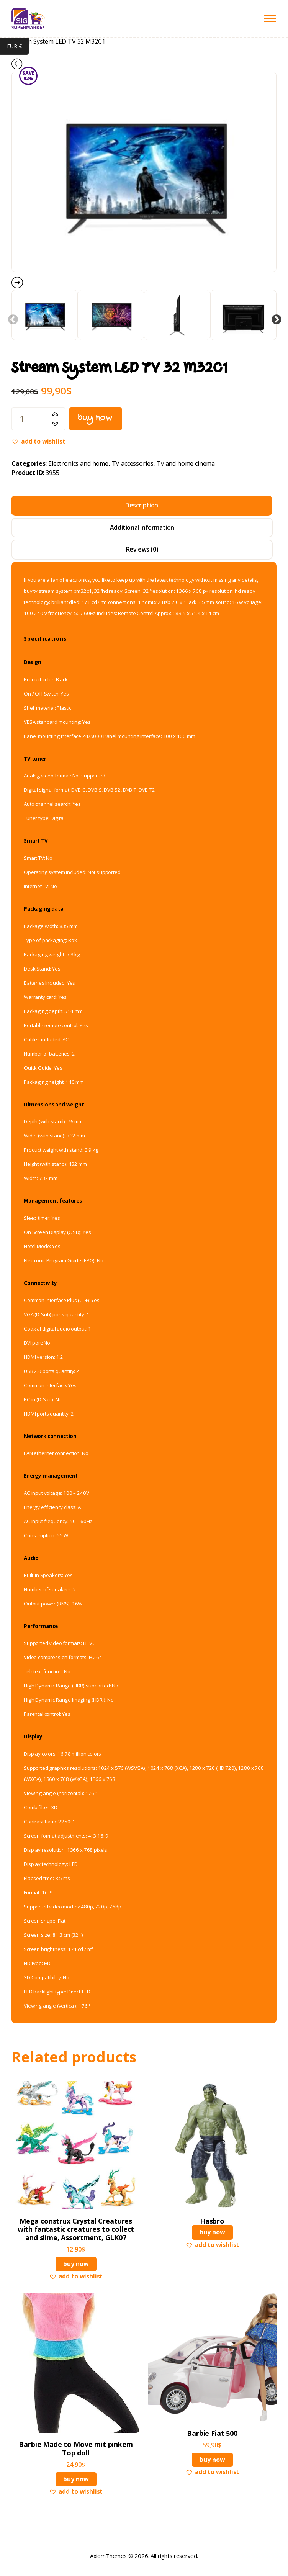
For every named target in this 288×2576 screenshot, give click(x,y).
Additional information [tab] (142, 527)
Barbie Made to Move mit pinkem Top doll (76, 2449)
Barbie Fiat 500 (212, 2434)
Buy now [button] (76, 2264)
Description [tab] (141, 505)
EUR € (18, 47)
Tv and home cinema (186, 464)
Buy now (95, 418)
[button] (38, 441)
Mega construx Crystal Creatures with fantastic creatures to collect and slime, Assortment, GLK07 (76, 2229)
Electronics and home (78, 464)
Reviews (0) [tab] (142, 549)
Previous (11, 318)
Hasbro (212, 2221)
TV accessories (133, 464)
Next (274, 318)
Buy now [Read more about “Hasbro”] (212, 2232)
